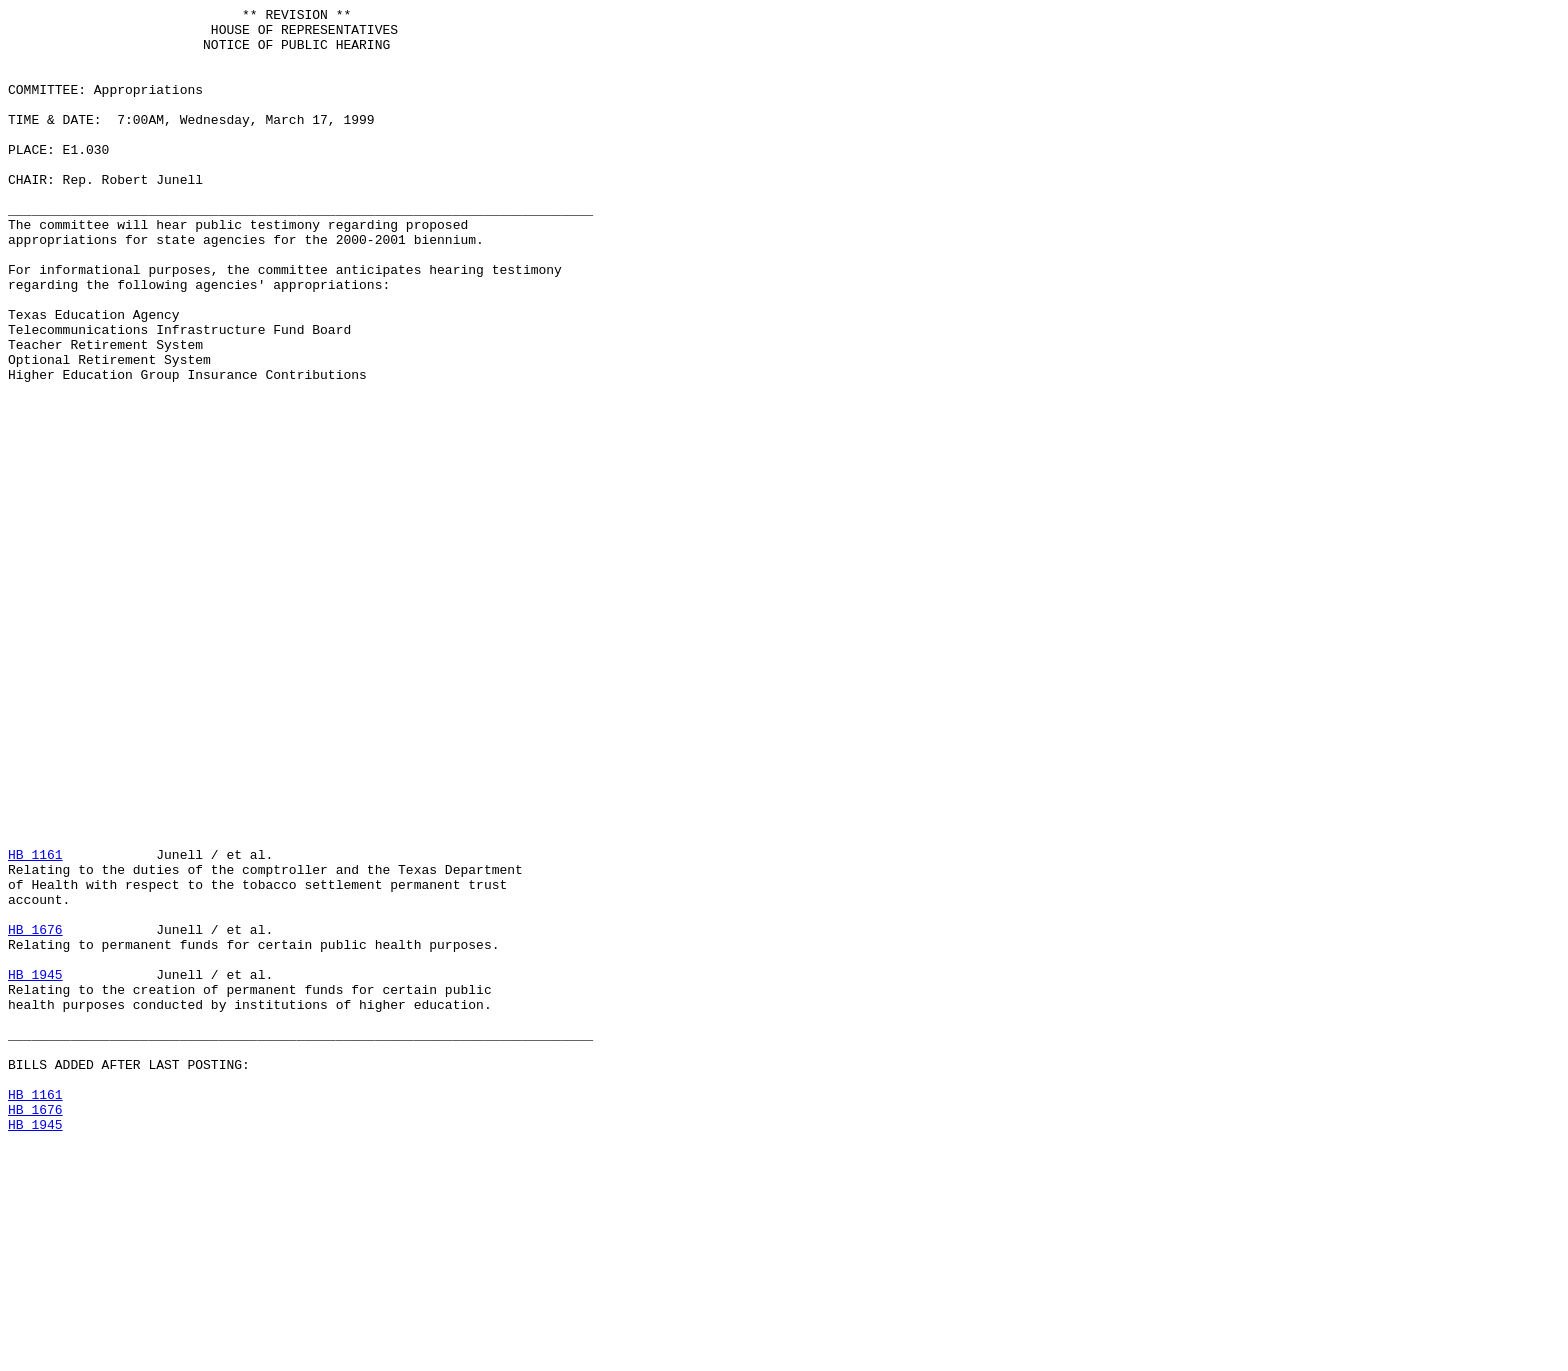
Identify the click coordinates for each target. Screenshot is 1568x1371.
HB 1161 (35, 1025)
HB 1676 (35, 1115)
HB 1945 (35, 1169)
